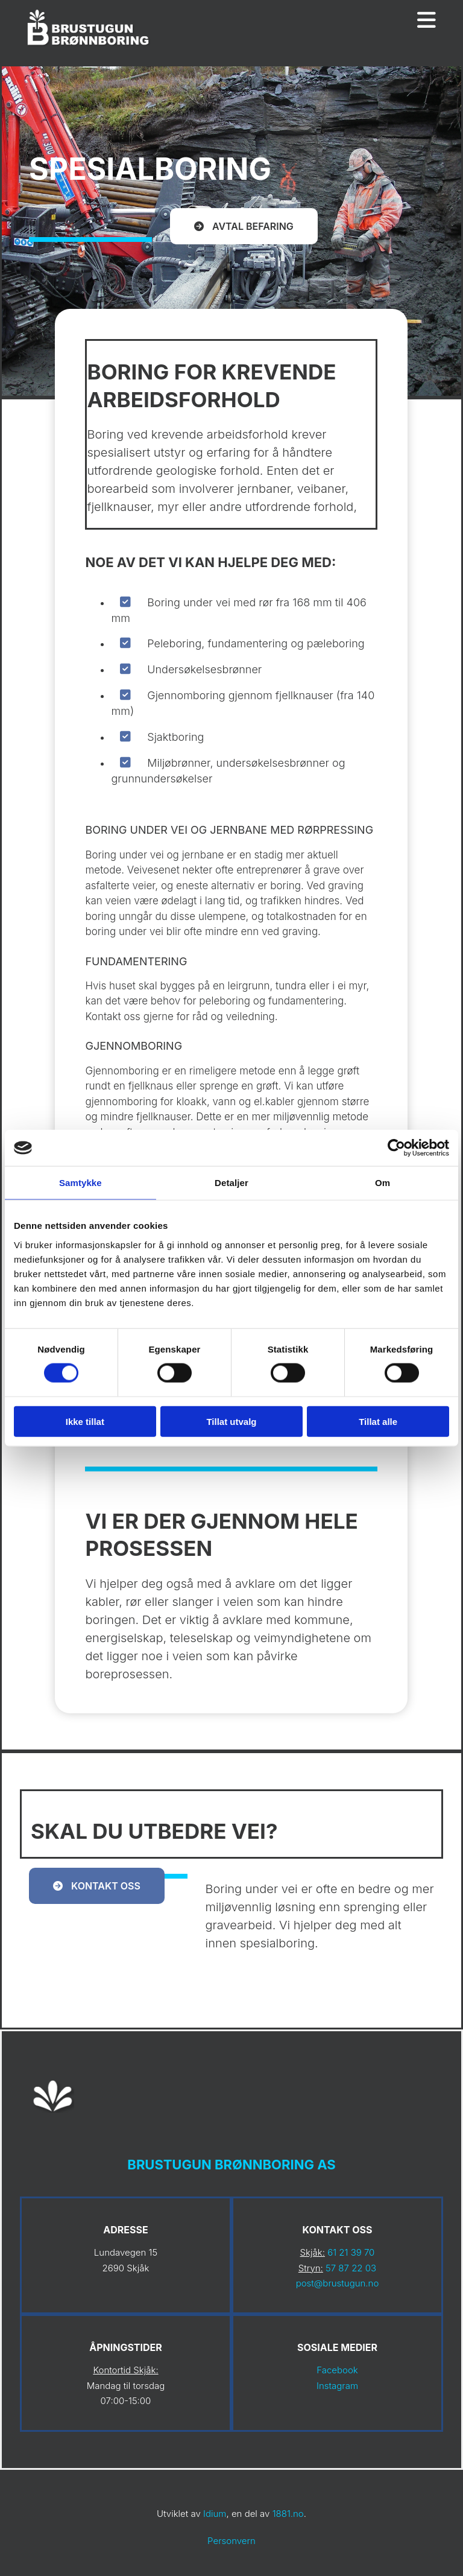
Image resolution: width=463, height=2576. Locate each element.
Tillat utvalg (231, 1421)
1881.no (288, 2513)
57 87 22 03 (351, 2268)
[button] (244, 226)
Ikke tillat (85, 1421)
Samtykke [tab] (80, 1183)
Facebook (337, 2370)
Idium (214, 2513)
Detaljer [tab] (231, 1183)
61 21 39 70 (350, 2252)
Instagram (337, 2385)
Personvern (231, 2540)
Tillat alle (378, 1421)
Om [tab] (382, 1183)
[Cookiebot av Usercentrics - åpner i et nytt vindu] (396, 1148)
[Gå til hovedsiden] (89, 47)
